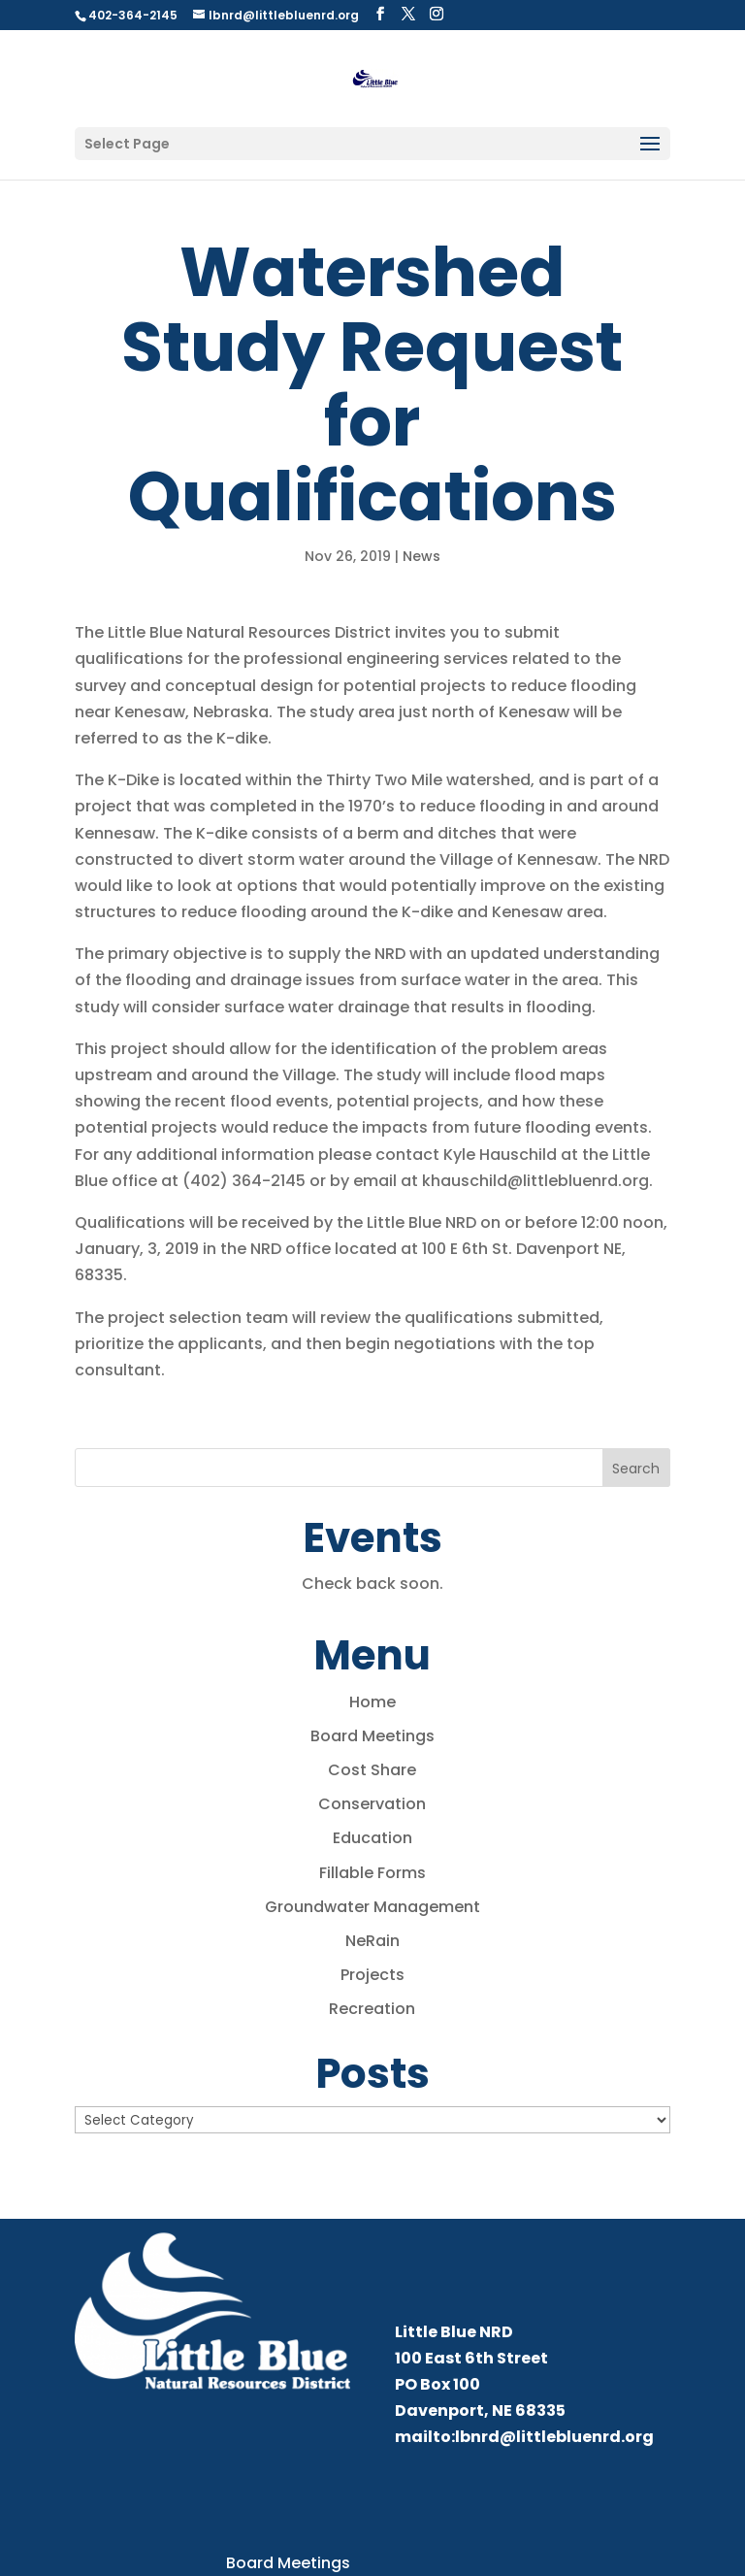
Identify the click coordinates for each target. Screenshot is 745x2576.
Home (372, 1702)
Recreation (372, 2009)
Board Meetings (372, 1736)
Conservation (372, 1804)
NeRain (372, 1941)
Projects (372, 1975)
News (421, 556)
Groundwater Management (372, 1907)
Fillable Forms (372, 1873)
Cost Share (372, 1770)
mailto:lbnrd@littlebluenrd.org (524, 2437)
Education (372, 1838)
